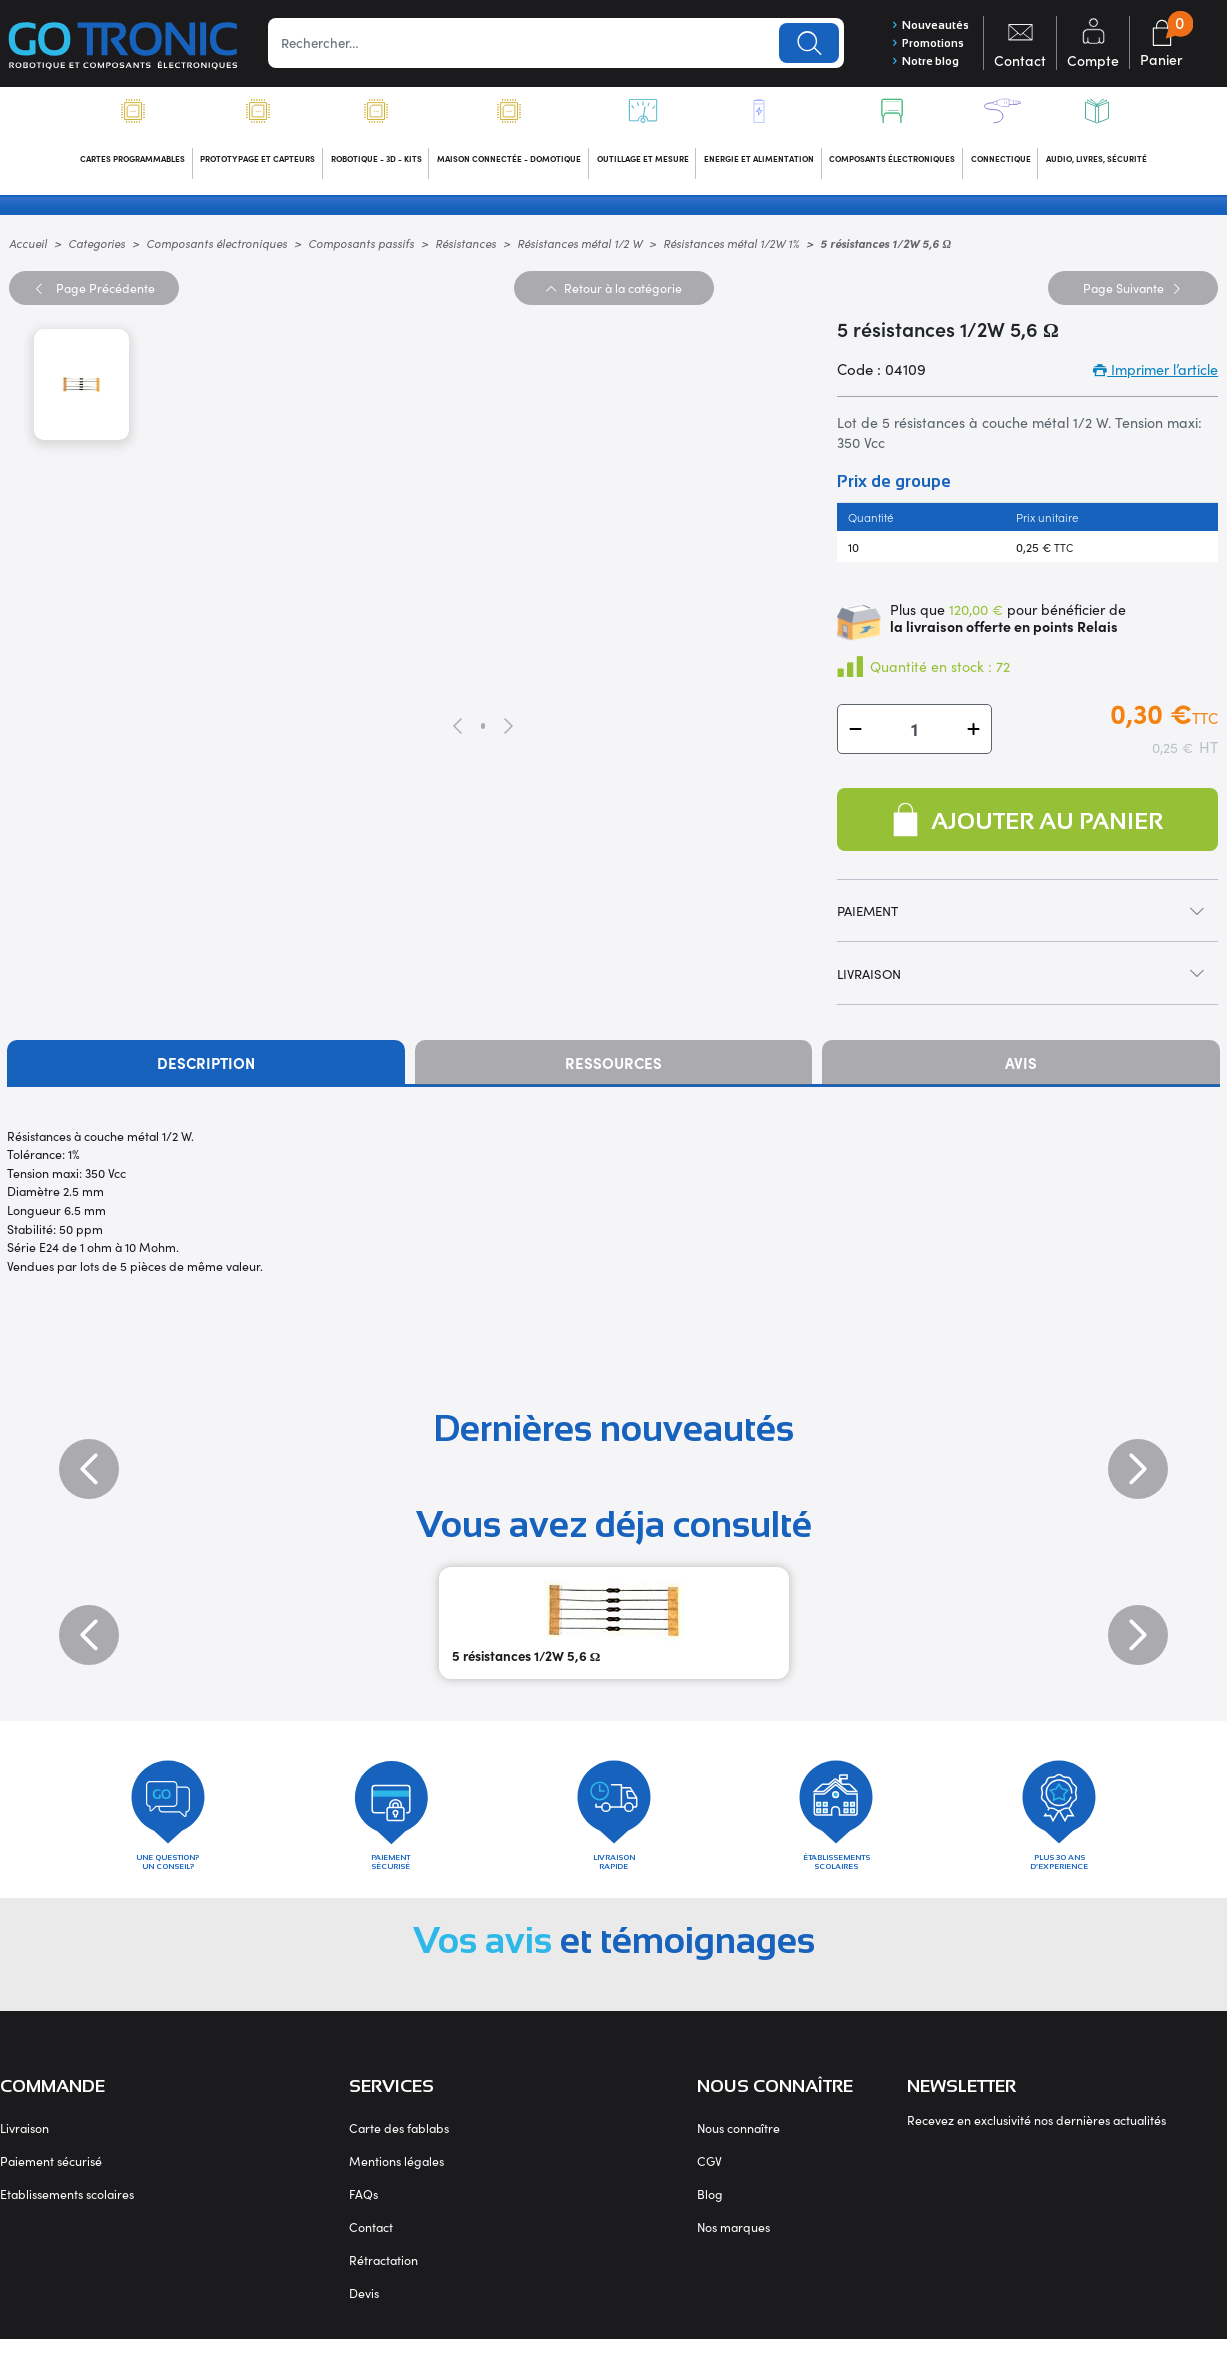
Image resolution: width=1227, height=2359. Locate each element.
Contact (371, 2246)
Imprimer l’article (1155, 376)
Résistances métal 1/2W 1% (731, 249)
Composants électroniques (216, 249)
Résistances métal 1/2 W (579, 249)
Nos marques (733, 2246)
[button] (855, 735)
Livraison (24, 2147)
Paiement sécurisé (51, 2180)
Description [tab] (206, 1069)
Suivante (1133, 293)
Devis (364, 2312)
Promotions (920, 45)
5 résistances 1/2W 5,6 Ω (526, 1662)
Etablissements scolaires (67, 2213)
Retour (613, 293)
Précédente (93, 293)
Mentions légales (396, 2180)
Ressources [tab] (613, 1069)
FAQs (363, 2213)
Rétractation (383, 2279)
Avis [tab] (1021, 1069)
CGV (709, 2180)
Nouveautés (923, 25)
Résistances (465, 249)
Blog (710, 2213)
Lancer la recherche (799, 44)
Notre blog (918, 64)
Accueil (28, 249)
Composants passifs (361, 249)
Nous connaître (738, 2147)
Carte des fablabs (399, 2147)
